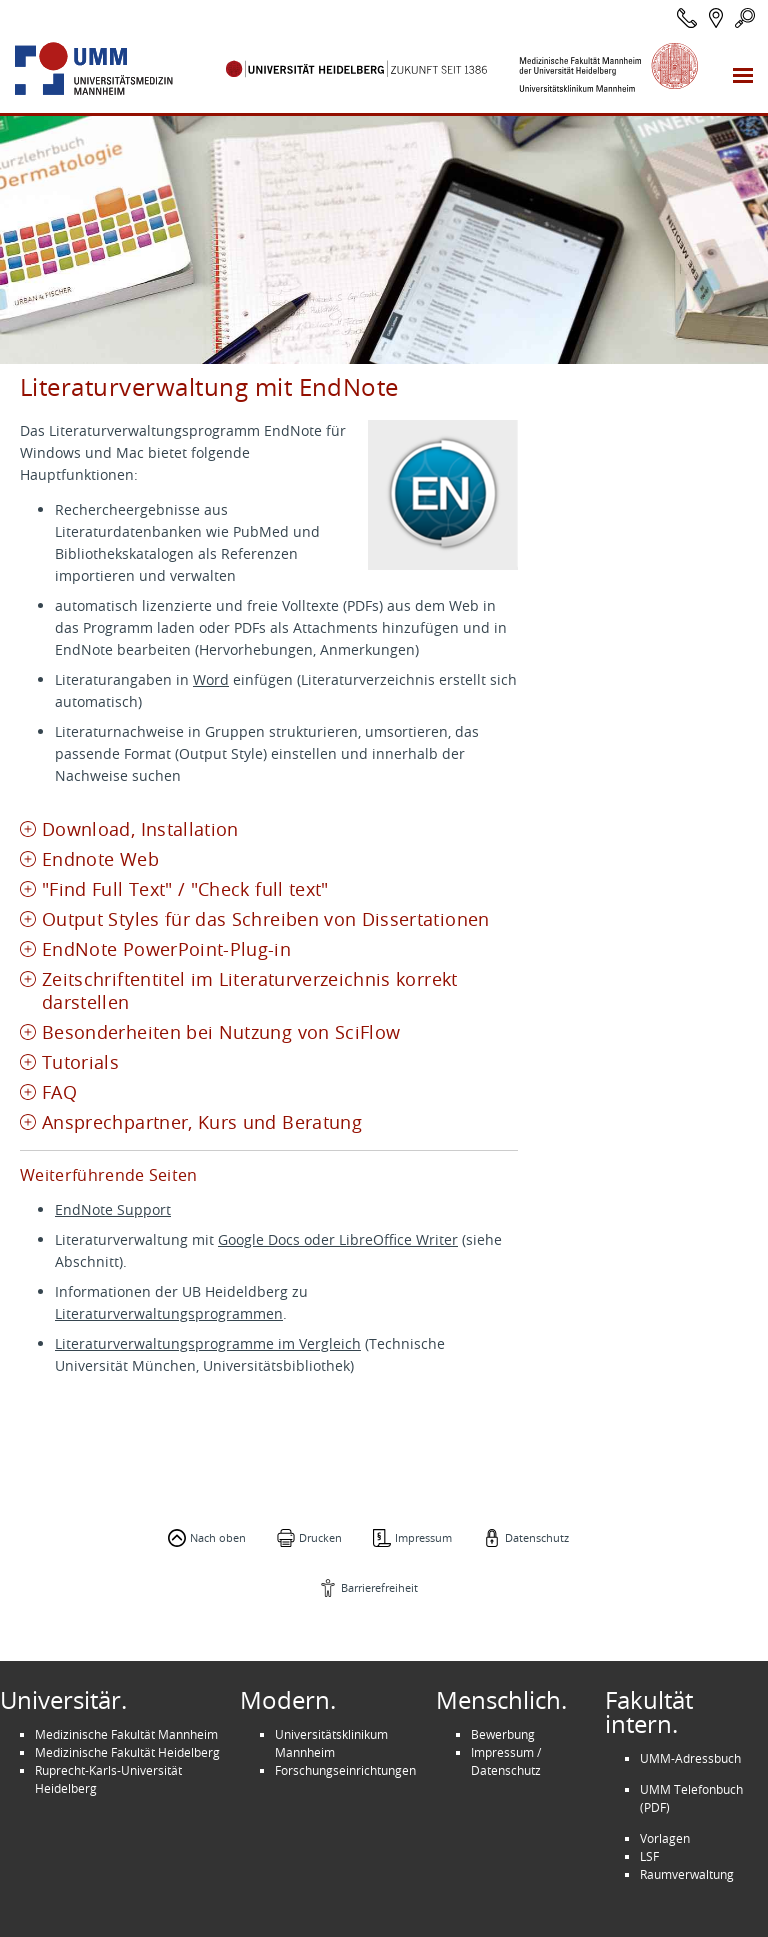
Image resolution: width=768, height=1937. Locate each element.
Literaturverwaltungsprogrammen (169, 1313)
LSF (649, 1856)
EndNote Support (113, 1209)
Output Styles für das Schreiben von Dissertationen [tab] (266, 919)
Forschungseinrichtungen (345, 1770)
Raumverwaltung (687, 1874)
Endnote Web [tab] (100, 859)
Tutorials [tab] (80, 1062)
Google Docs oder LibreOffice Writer (338, 1239)
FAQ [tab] (59, 1092)
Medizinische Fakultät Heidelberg (127, 1752)
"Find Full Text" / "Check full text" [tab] (185, 889)
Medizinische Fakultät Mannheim (126, 1734)
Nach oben (218, 1537)
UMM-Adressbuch (690, 1758)
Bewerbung (503, 1734)
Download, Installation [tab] (140, 829)
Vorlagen (665, 1838)
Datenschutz (537, 1537)
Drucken (320, 1537)
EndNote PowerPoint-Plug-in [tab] (166, 949)
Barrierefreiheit (379, 1587)
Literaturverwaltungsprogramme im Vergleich (208, 1343)
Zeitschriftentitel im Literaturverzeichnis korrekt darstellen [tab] (250, 991)
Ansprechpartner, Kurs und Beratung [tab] (202, 1122)
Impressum (423, 1537)
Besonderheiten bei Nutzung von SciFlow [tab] (221, 1032)
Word (211, 679)
